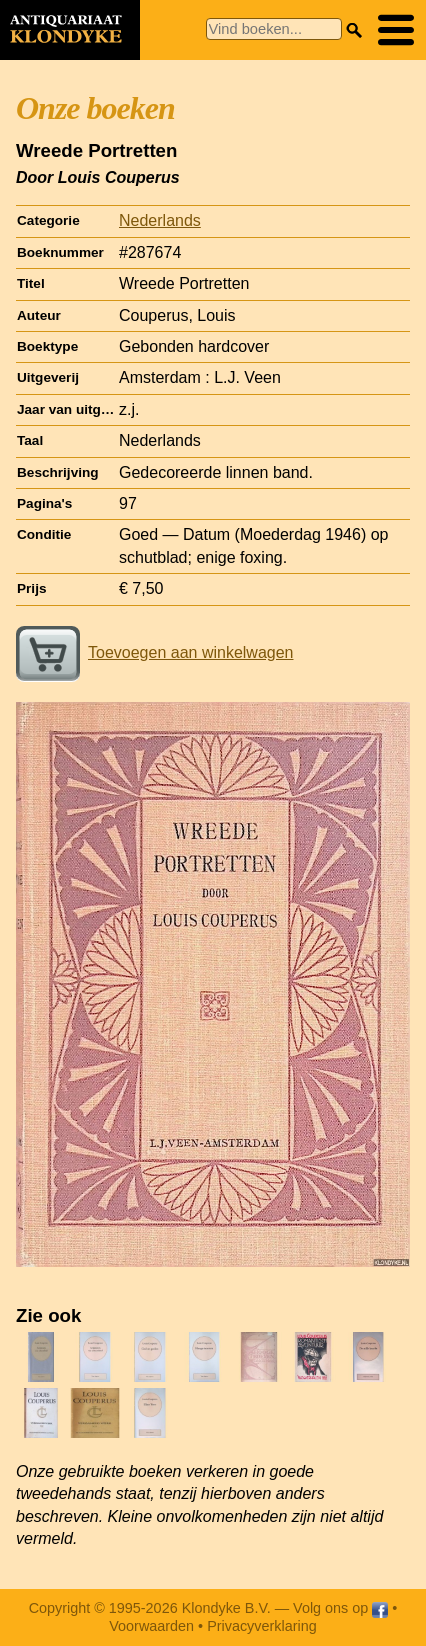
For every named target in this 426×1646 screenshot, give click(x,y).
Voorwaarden (151, 1626)
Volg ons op (340, 1608)
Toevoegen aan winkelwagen (154, 652)
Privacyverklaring (262, 1626)
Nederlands (160, 220)
